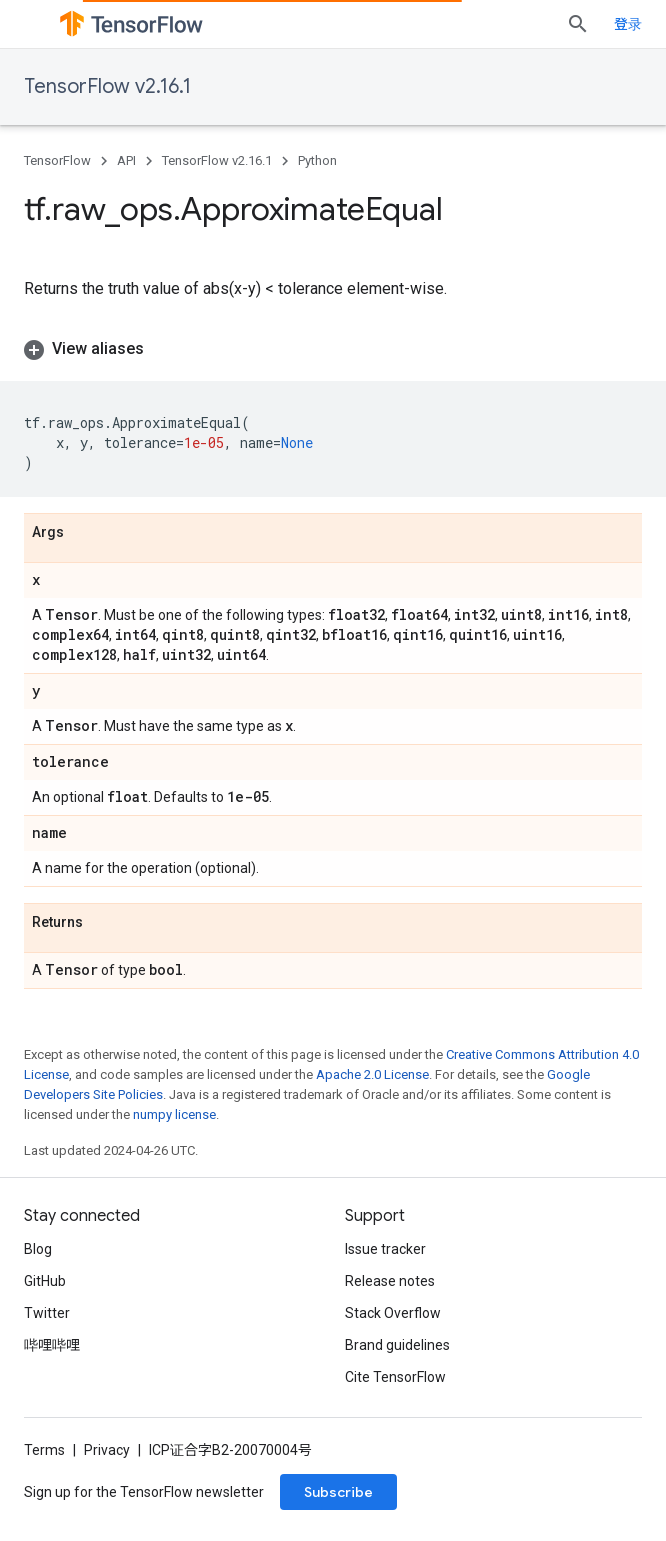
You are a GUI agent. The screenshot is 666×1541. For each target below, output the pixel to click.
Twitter (47, 1313)
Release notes (390, 1281)
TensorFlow (57, 160)
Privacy (107, 1450)
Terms (44, 1450)
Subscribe (338, 1492)
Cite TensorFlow (395, 1377)
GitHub (45, 1281)
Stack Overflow (393, 1313)
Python (317, 160)
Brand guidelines (397, 1345)
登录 (628, 24)
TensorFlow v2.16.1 (107, 86)
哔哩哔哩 (52, 1345)
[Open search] (578, 24)
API (126, 160)
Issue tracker (385, 1249)
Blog (38, 1249)
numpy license (174, 1114)
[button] (333, 349)
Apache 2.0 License (372, 1074)
